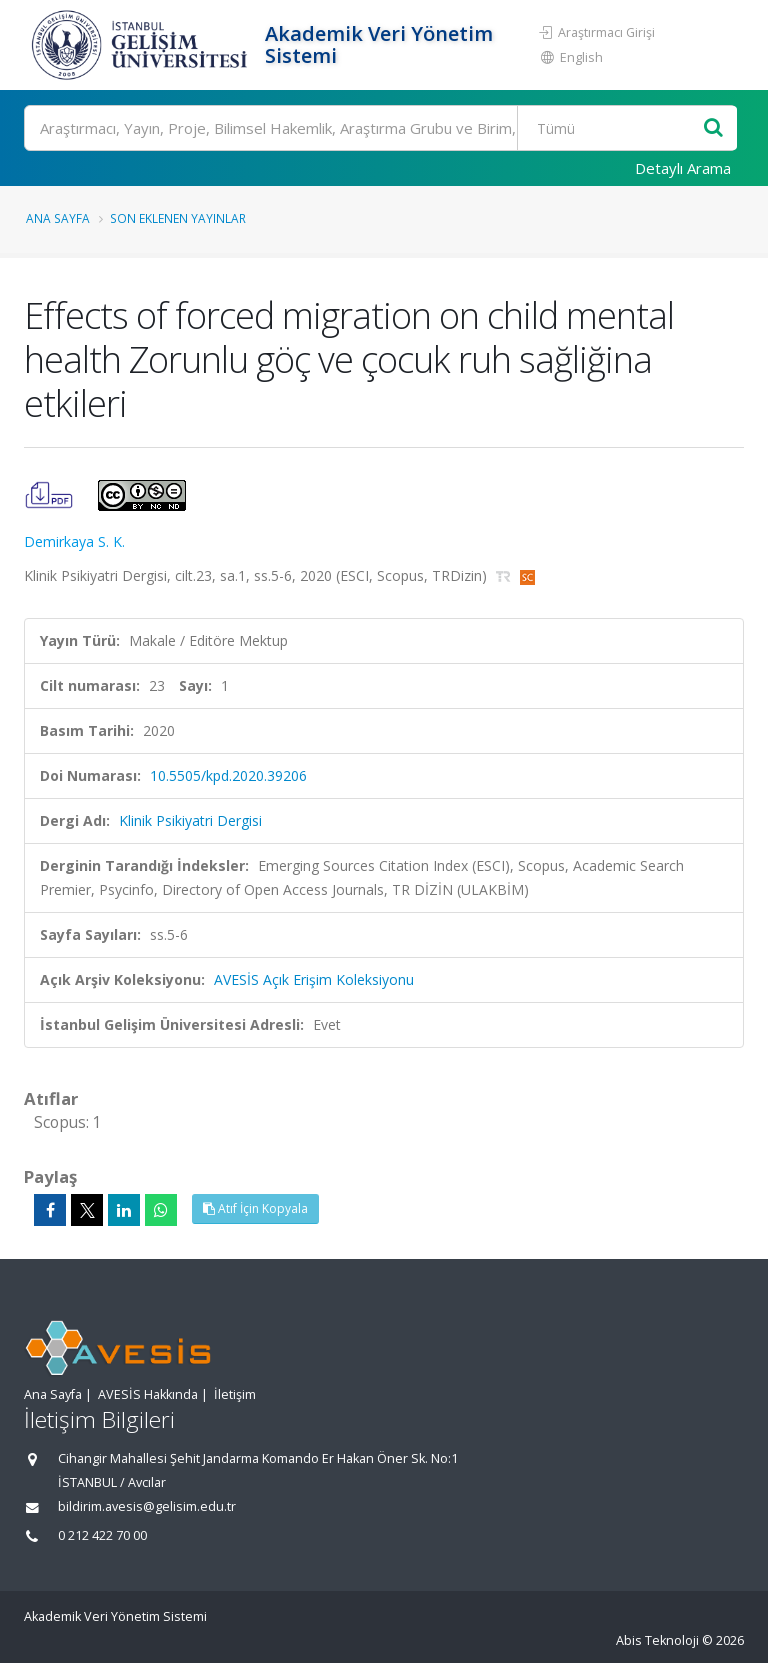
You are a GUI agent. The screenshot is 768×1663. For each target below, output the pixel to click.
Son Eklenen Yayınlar (178, 218)
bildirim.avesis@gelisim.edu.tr (147, 1506)
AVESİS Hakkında (148, 1394)
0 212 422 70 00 (102, 1535)
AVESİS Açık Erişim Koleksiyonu (314, 979)
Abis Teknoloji (657, 1640)
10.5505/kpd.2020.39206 (228, 775)
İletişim (235, 1394)
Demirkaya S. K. (74, 541)
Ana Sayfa (58, 218)
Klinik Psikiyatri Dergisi (190, 820)
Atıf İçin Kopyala (255, 1208)
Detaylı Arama (683, 168)
